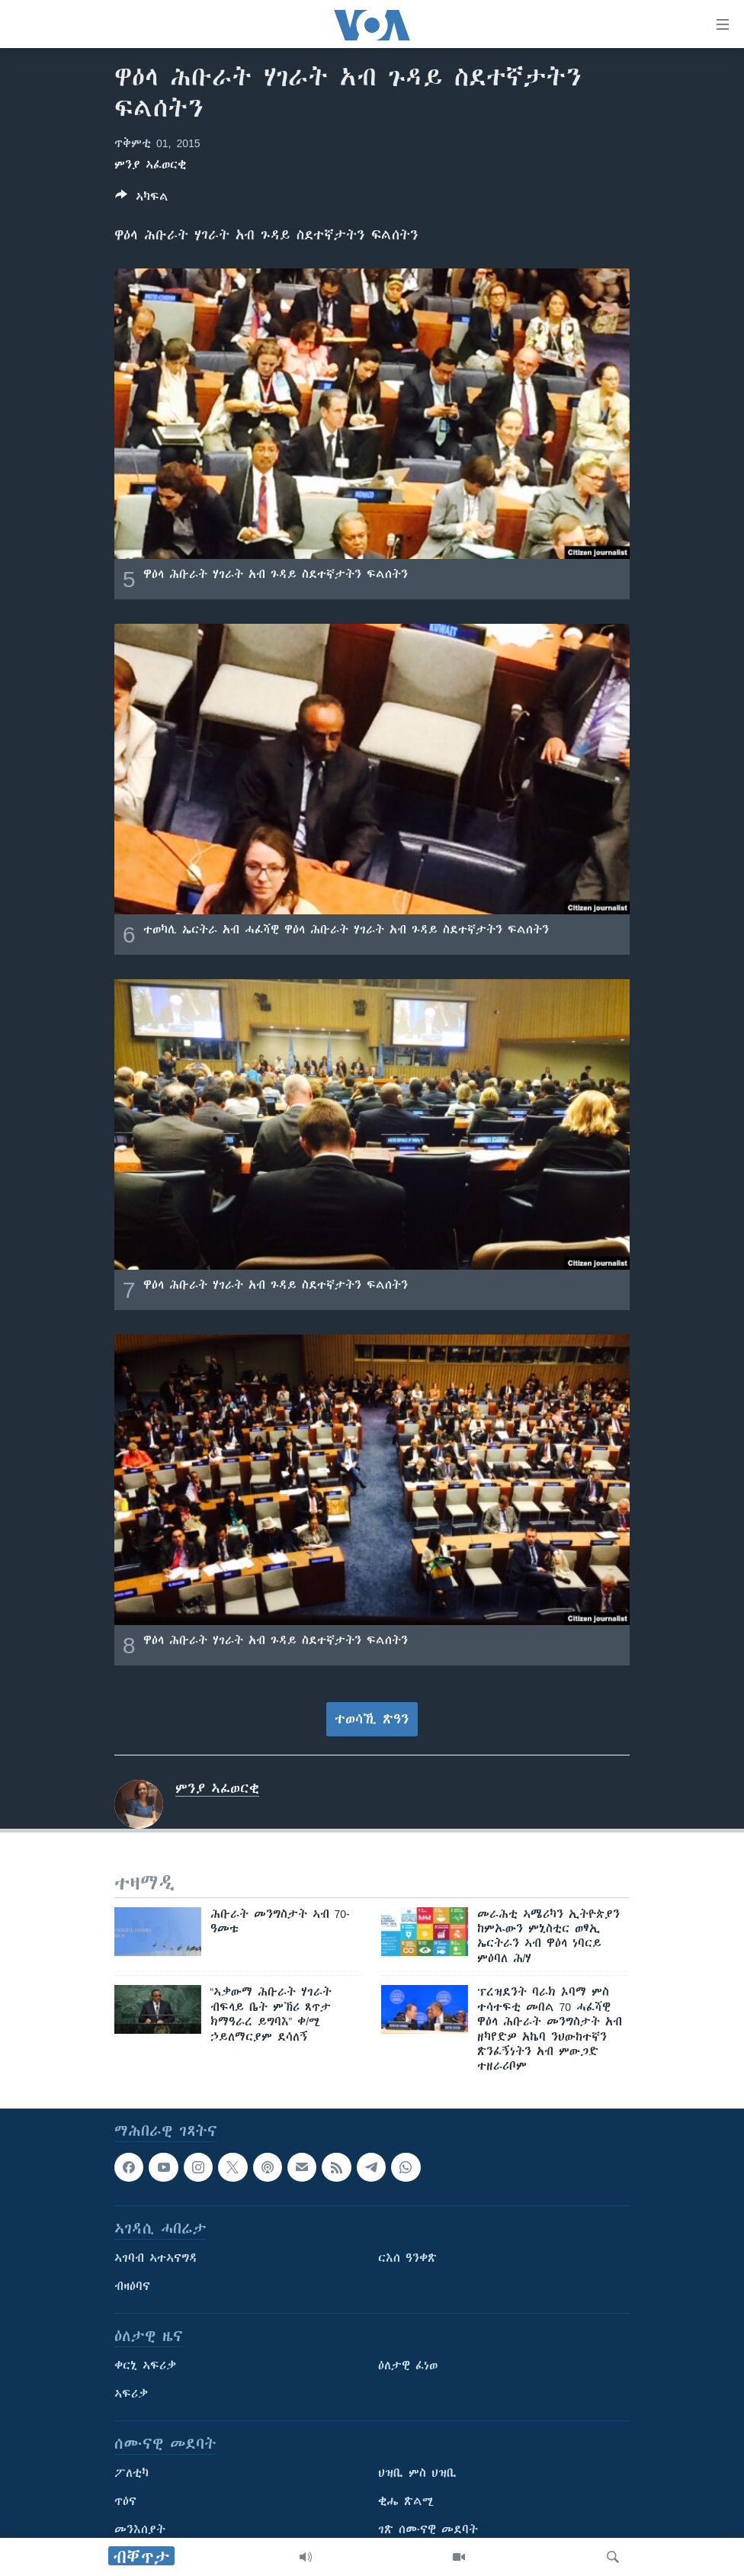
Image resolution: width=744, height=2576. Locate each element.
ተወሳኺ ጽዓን (372, 1718)
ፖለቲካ (131, 2473)
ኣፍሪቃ (131, 2394)
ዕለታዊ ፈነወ (408, 2365)
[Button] (141, 199)
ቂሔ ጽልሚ (406, 2501)
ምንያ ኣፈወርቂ (150, 165)
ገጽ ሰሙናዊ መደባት (428, 2529)
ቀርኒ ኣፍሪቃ (145, 2365)
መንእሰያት (139, 2529)
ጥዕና (125, 2501)
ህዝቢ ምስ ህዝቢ (417, 2473)
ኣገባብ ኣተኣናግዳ (155, 2258)
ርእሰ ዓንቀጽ (407, 2258)
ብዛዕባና (132, 2286)
